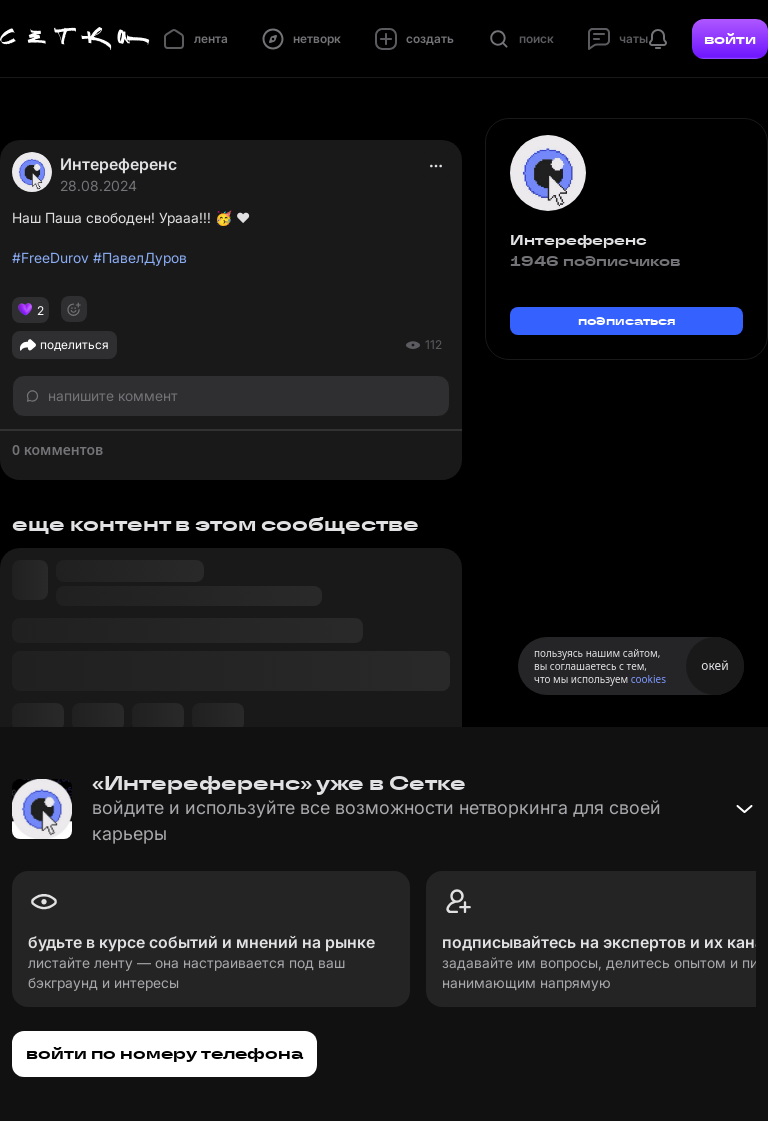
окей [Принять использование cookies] (714, 665)
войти (730, 39)
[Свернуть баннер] (744, 809)
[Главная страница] (75, 39)
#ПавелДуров (140, 257)
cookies (648, 679)
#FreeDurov (50, 257)
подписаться (627, 320)
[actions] (436, 166)
